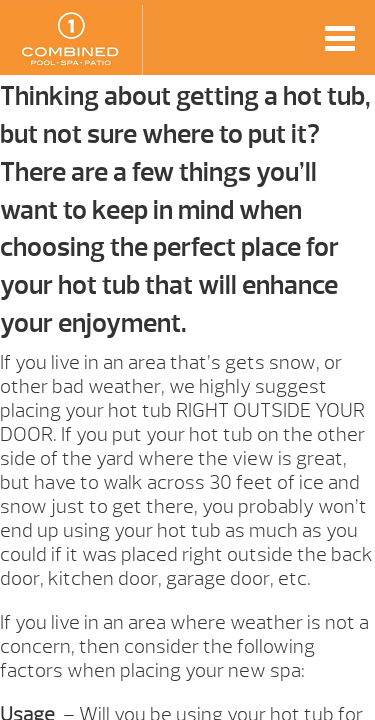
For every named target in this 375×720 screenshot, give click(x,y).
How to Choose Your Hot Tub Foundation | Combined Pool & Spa (71, 40)
